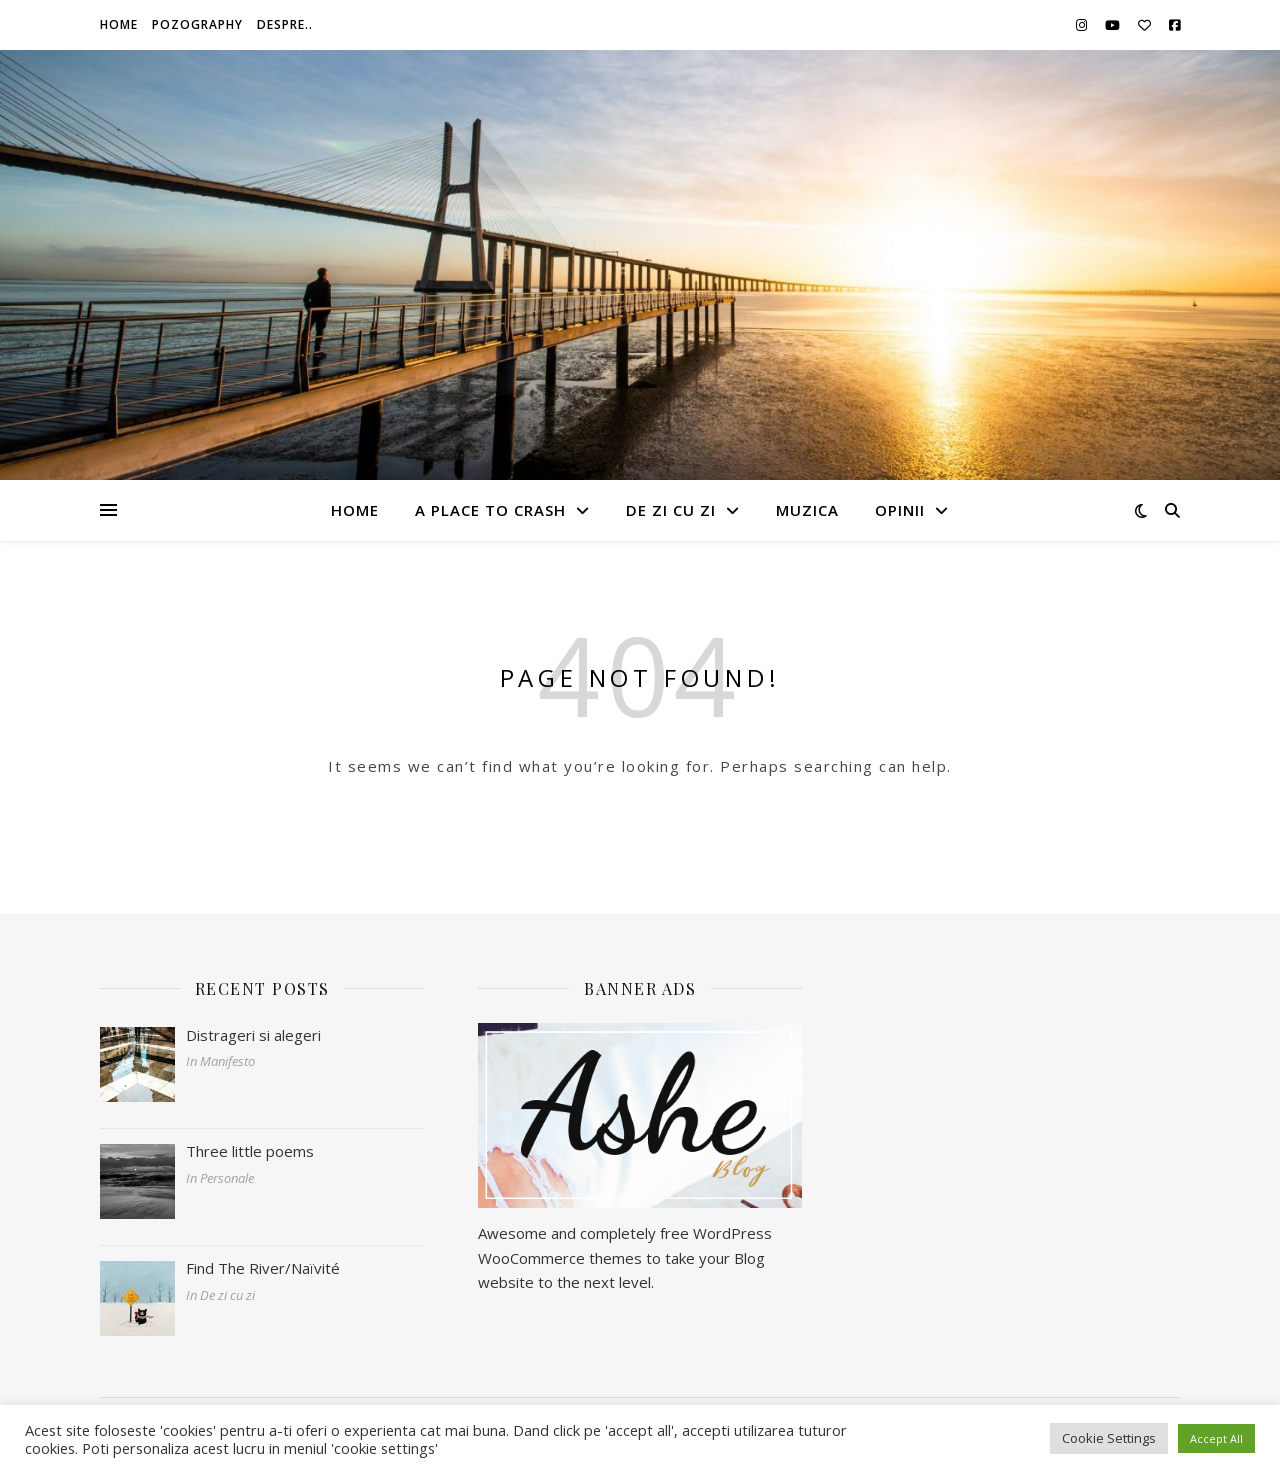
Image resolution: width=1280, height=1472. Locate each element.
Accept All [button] (1216, 1438)
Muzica (807, 510)
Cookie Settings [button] (1109, 1438)
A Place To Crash (490, 510)
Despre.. (285, 24)
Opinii (900, 510)
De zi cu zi (671, 510)
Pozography (197, 24)
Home (119, 24)
